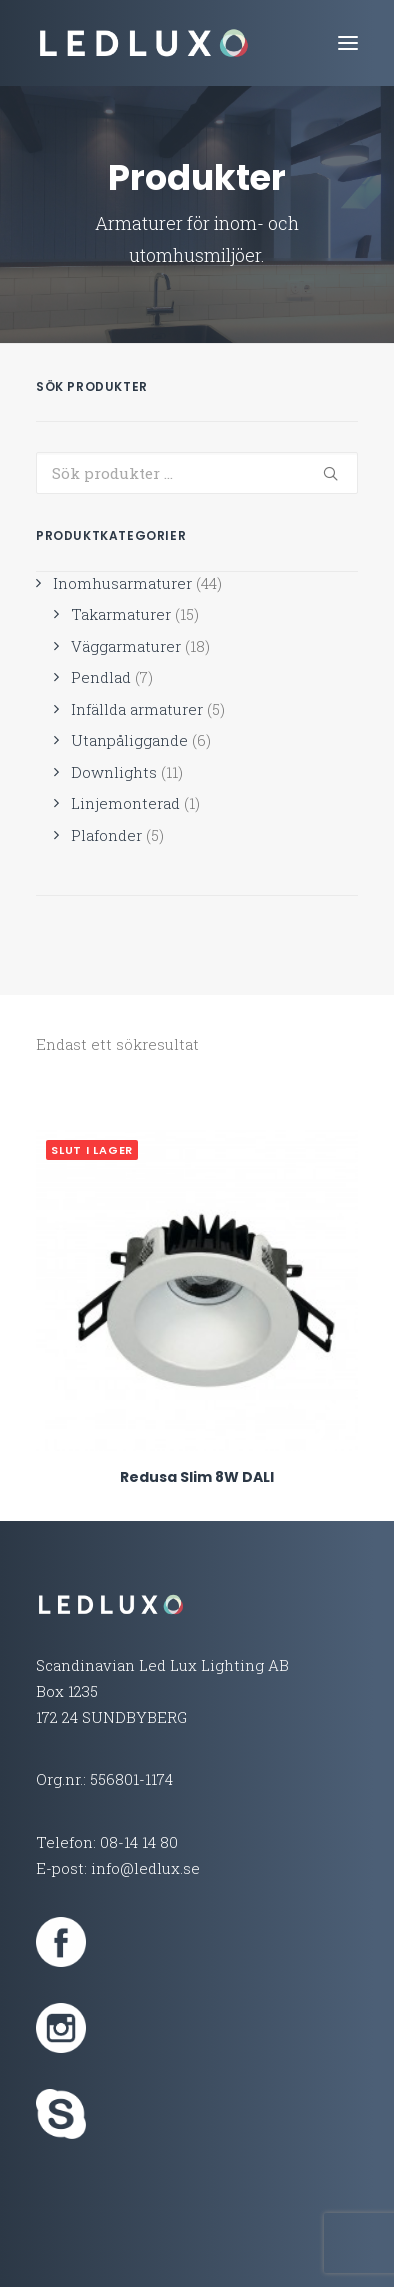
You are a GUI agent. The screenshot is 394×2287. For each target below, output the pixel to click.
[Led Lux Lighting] (144, 43)
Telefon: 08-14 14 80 (107, 1842)
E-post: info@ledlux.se (118, 1868)
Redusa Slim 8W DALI (197, 1477)
